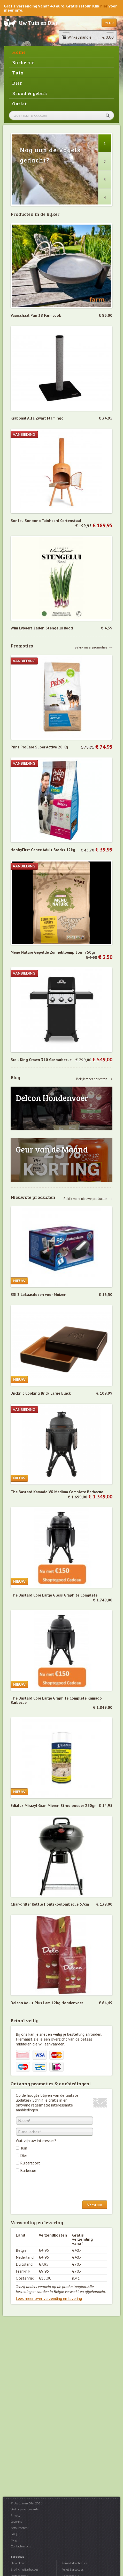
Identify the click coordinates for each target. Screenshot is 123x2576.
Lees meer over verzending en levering (49, 2298)
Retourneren (19, 2528)
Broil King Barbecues (24, 2569)
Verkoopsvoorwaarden (25, 2509)
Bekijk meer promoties (91, 647)
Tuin (18, 73)
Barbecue (23, 62)
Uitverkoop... (19, 2563)
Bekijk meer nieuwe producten (85, 1198)
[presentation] (55, 2188)
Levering (16, 2521)
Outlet (19, 103)
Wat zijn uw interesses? (36, 2140)
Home (19, 52)
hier (103, 5)
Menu (109, 23)
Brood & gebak (29, 93)
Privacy (15, 2515)
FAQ (14, 2534)
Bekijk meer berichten (91, 1079)
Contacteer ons (21, 2546)
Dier (17, 83)
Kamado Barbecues (74, 2563)
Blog (14, 2540)
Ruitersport (30, 2162)
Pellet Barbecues (72, 2569)
